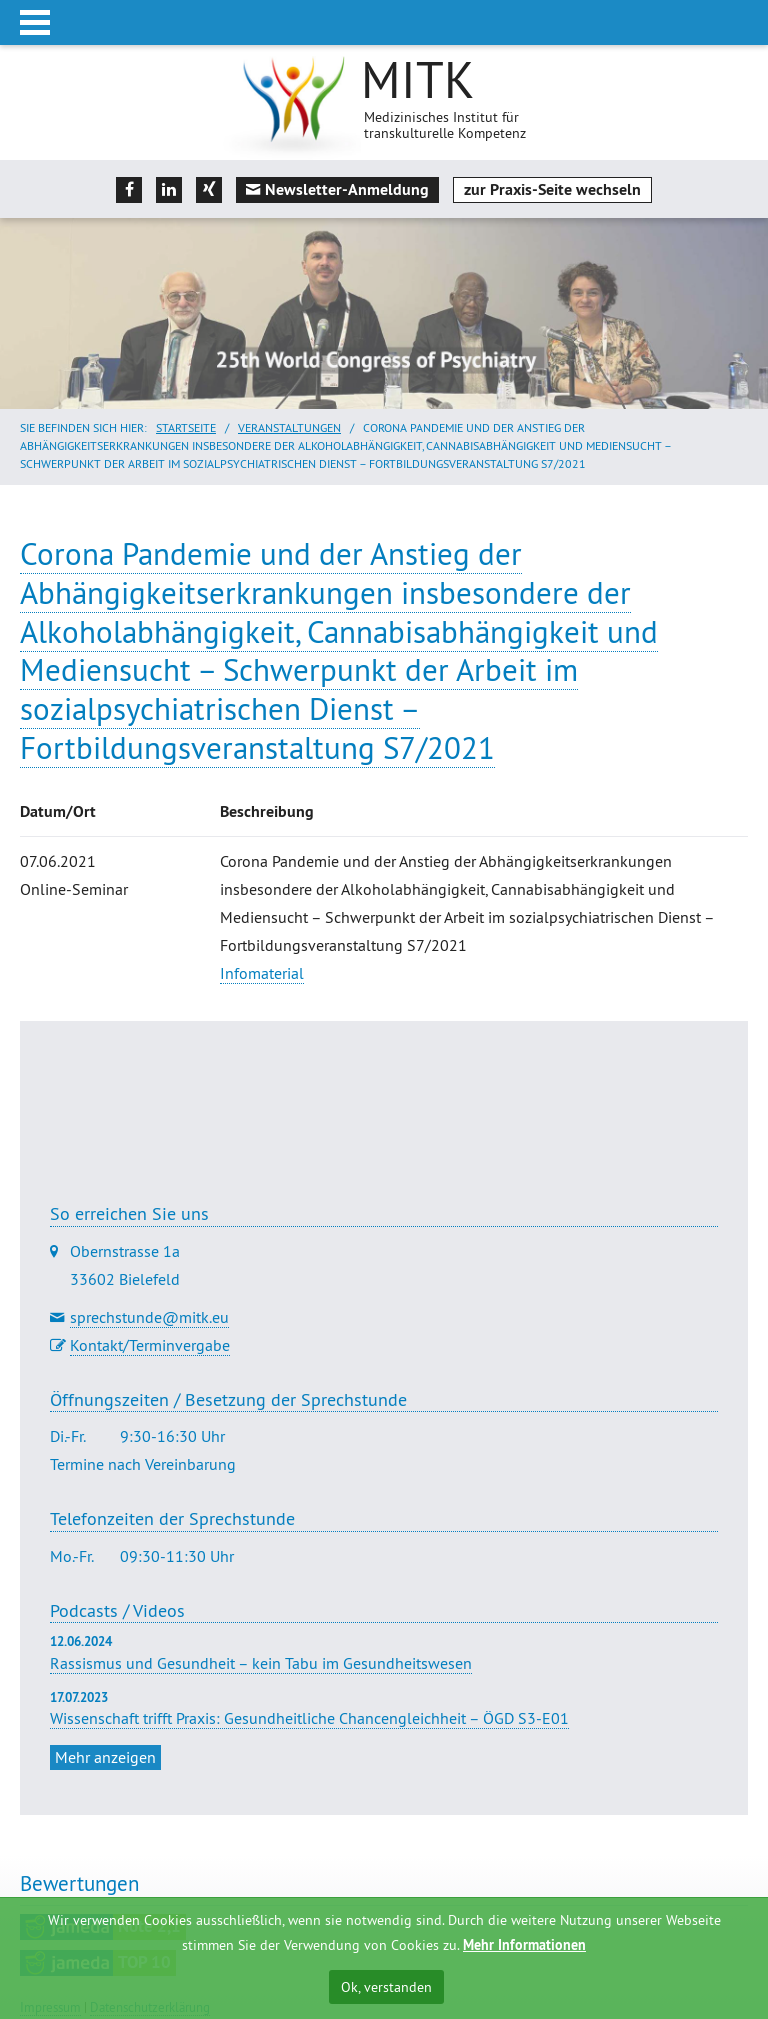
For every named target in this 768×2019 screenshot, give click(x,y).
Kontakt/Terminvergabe (150, 1345)
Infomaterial (262, 973)
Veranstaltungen (289, 427)
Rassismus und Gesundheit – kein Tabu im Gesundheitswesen (261, 1663)
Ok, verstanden (386, 1987)
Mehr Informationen (524, 1945)
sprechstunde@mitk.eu (149, 1317)
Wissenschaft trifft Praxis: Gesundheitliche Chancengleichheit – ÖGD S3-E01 (309, 1718)
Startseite (186, 427)
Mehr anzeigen (105, 1757)
